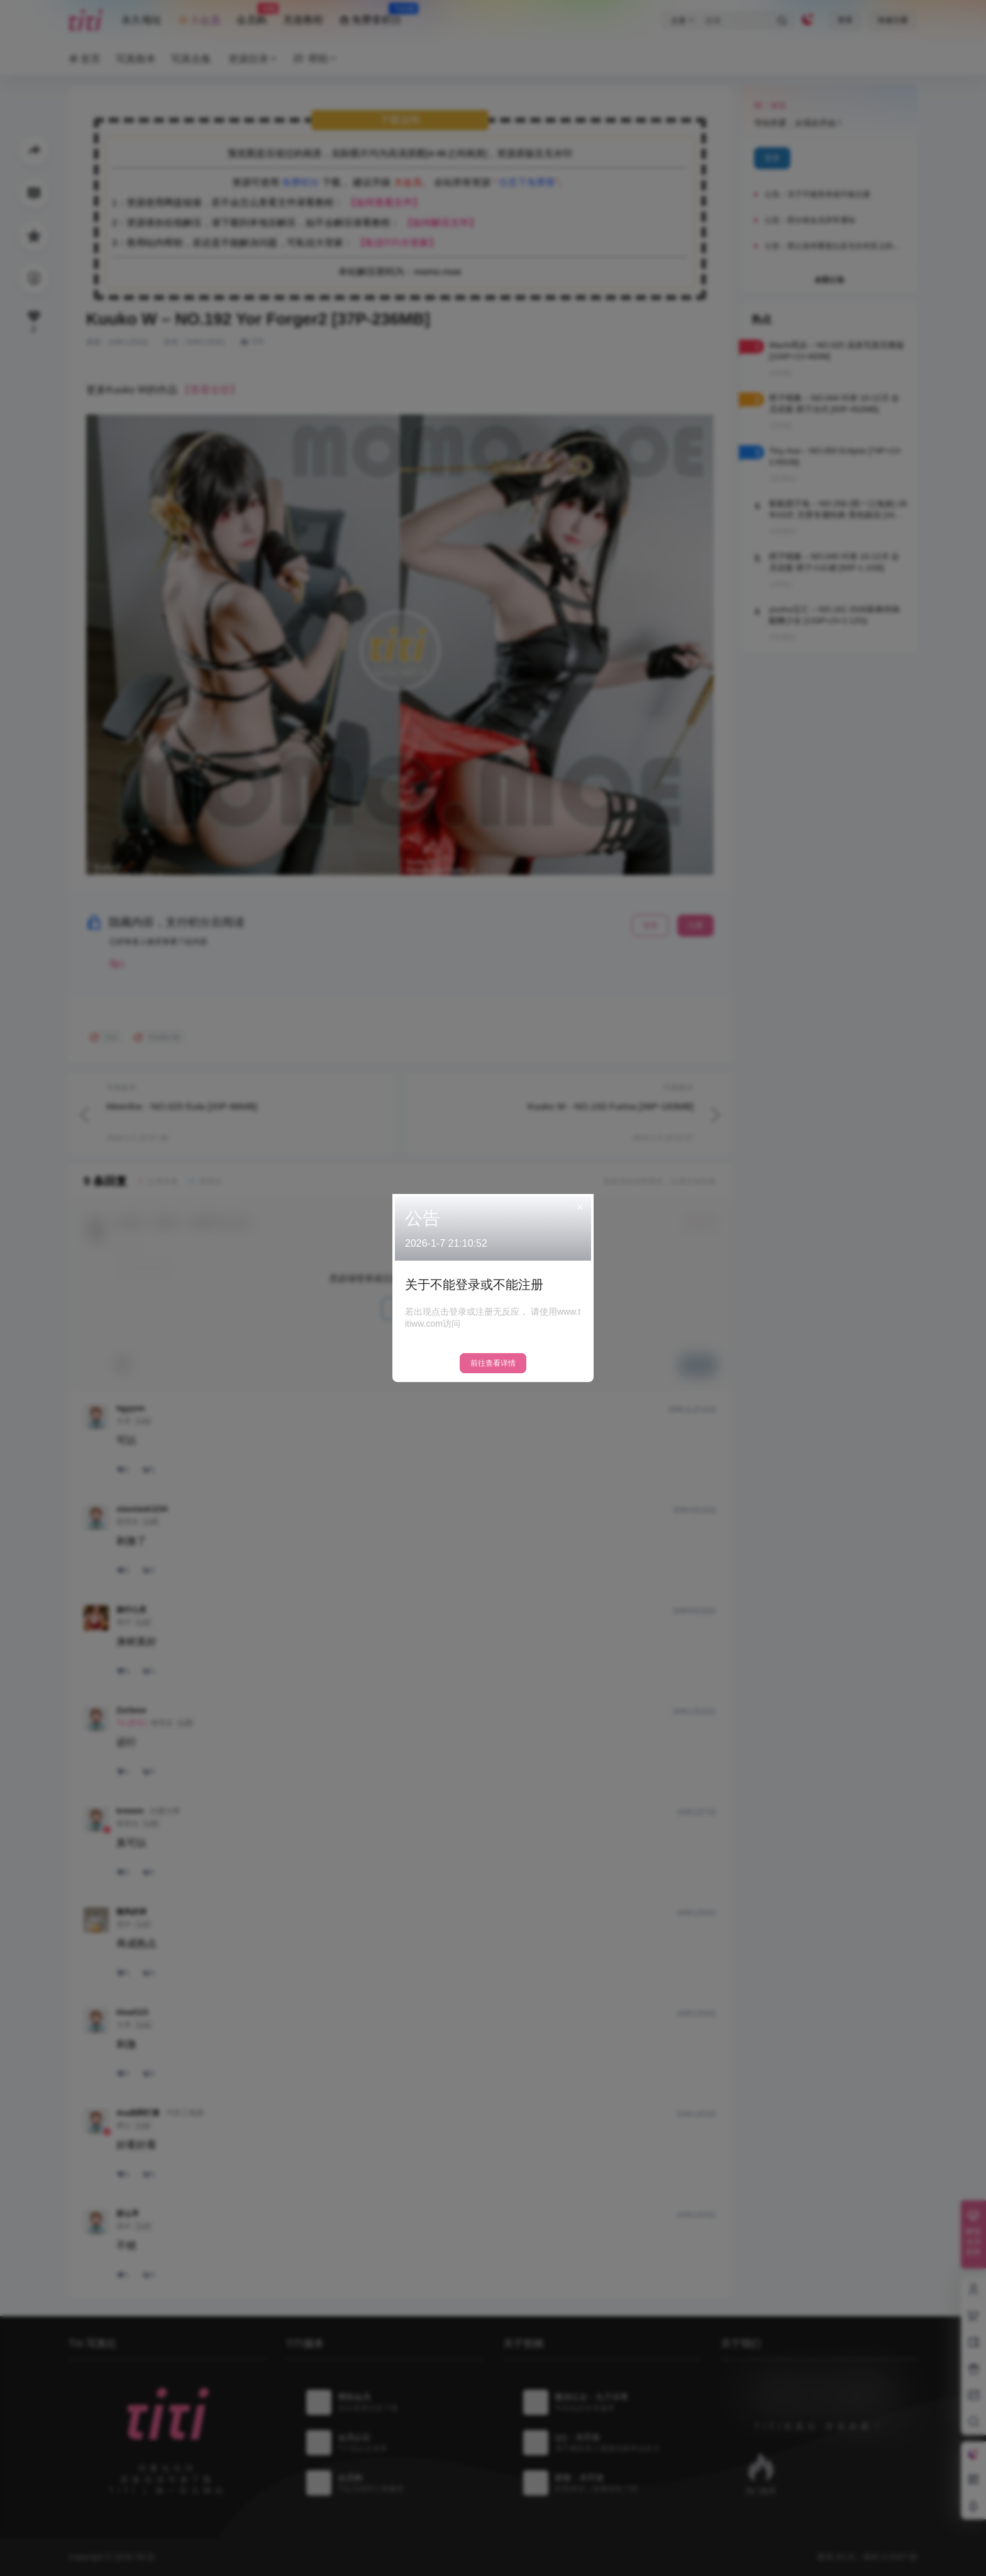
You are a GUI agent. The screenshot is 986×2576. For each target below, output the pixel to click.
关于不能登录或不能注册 (474, 1284)
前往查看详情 (493, 1363)
